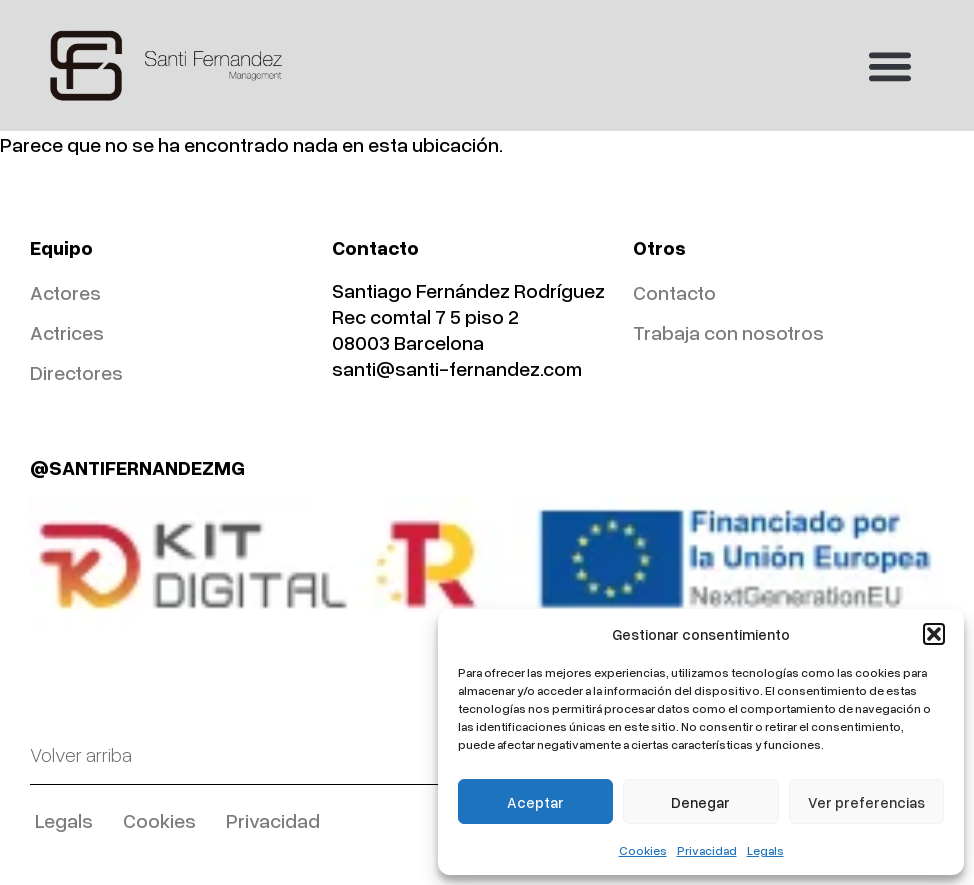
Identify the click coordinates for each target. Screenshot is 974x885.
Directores (76, 372)
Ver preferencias (866, 802)
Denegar (700, 802)
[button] (934, 634)
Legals (765, 850)
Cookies (643, 850)
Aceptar (535, 802)
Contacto (674, 292)
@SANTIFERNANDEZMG (137, 467)
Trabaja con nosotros (728, 332)
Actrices (67, 332)
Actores (65, 292)
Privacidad (707, 850)
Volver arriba (81, 754)
